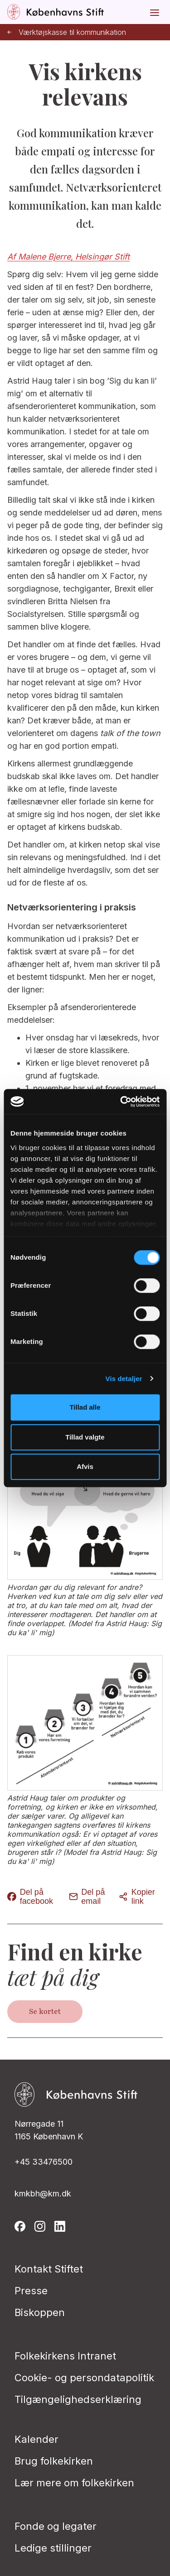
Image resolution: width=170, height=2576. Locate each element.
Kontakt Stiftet (49, 2268)
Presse (31, 2290)
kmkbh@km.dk (43, 2193)
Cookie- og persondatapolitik (84, 2377)
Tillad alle (84, 1407)
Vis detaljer (124, 1378)
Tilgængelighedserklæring (78, 2399)
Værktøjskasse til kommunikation (66, 32)
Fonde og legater (56, 2526)
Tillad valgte (84, 1437)
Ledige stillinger (53, 2547)
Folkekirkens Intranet (65, 2355)
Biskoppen (40, 2312)
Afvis (85, 1466)
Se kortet (45, 2012)
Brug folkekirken (54, 2461)
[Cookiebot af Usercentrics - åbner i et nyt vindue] (121, 1101)
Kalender (36, 2439)
